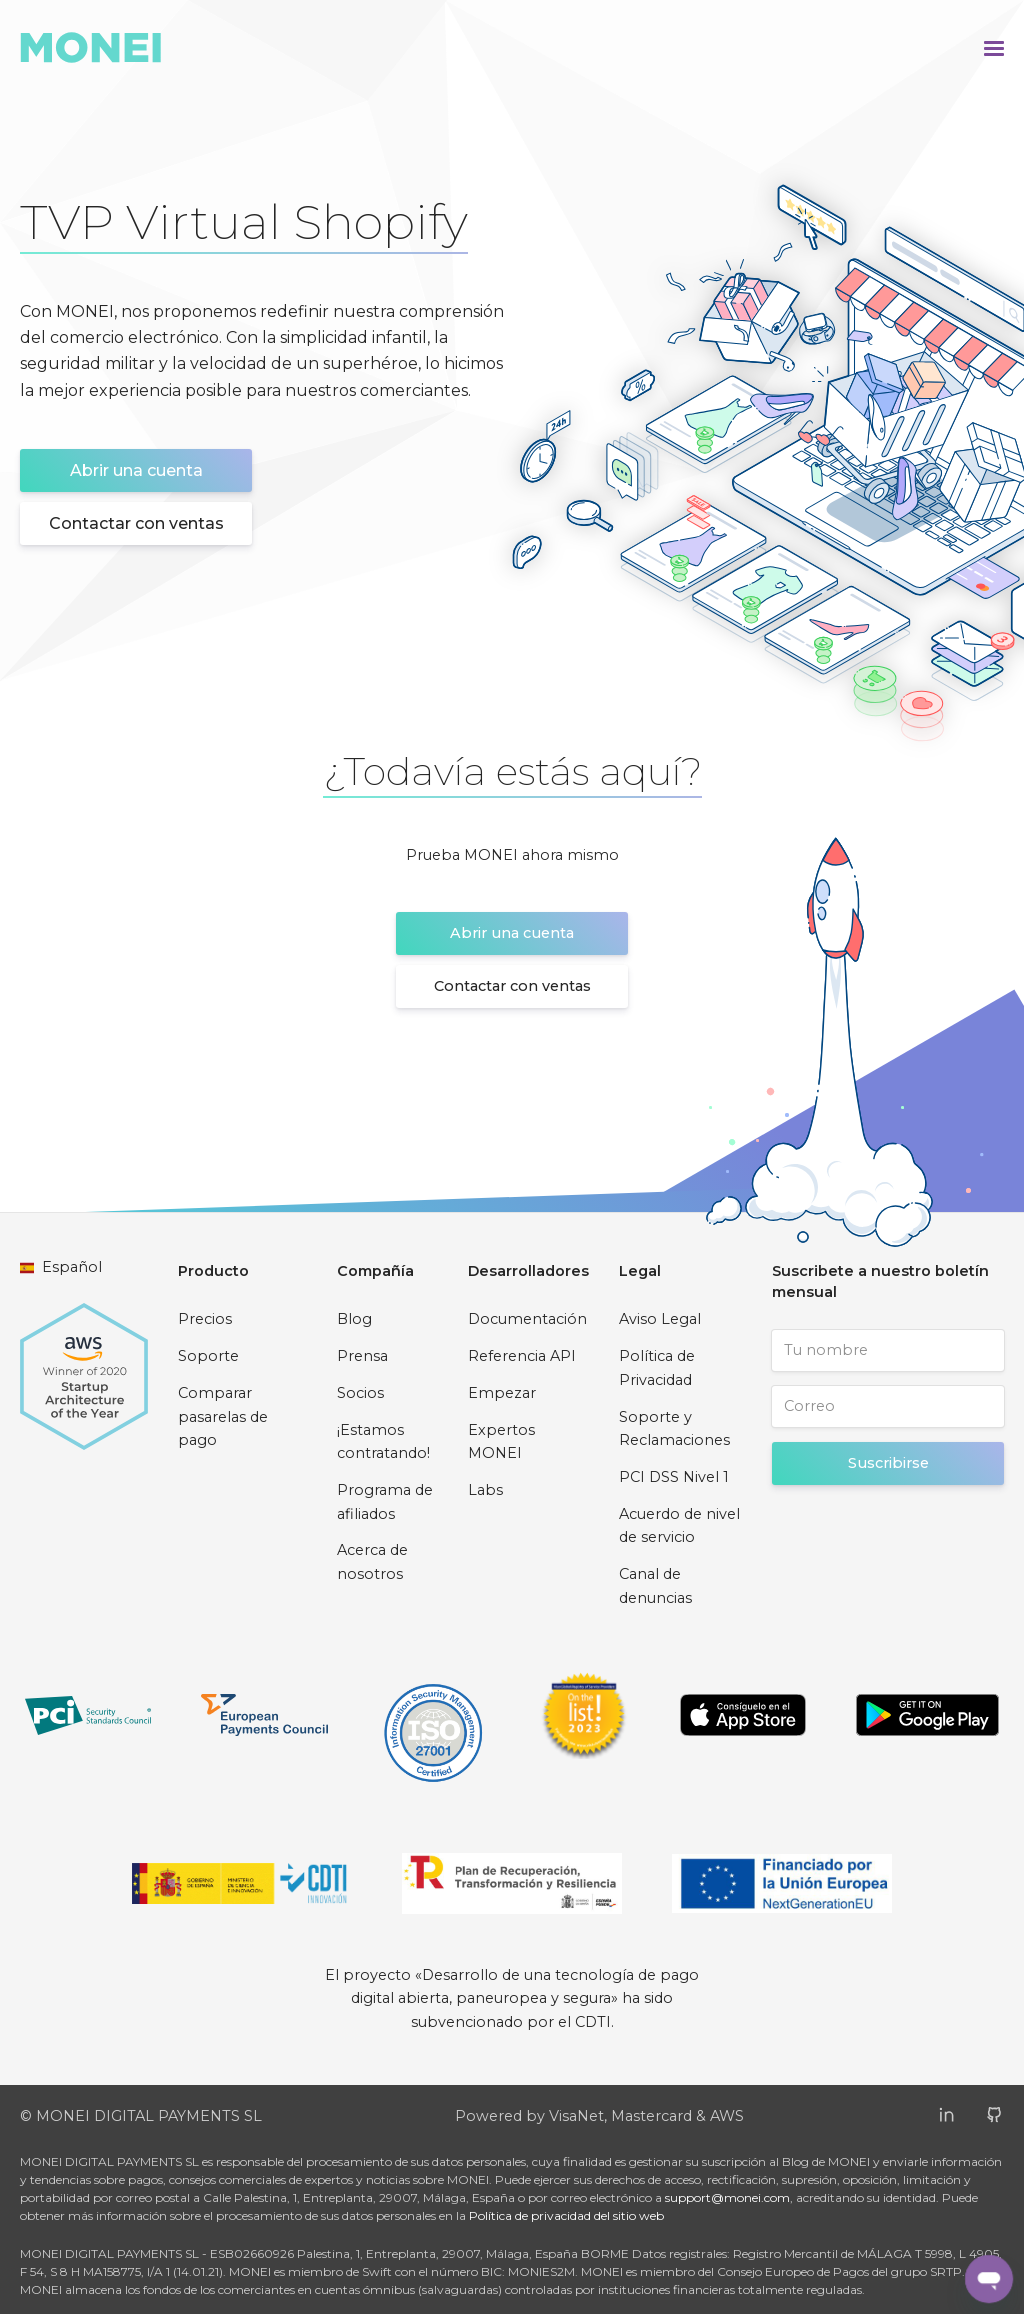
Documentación (527, 1319)
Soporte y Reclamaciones (674, 1429)
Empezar (502, 1393)
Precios (205, 1319)
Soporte (208, 1356)
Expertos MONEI (501, 1442)
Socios (360, 1393)
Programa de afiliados (385, 1502)
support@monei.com (727, 2197)
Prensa (362, 1356)
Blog (354, 1319)
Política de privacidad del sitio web (566, 2215)
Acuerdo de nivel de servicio (679, 1526)
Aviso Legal (660, 1319)
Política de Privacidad (657, 1368)
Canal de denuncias (655, 1586)
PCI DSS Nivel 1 (674, 1477)
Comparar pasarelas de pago (223, 1416)
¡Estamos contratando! (383, 1442)
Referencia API (522, 1356)
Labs (485, 1490)
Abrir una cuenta (136, 470)
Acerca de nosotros (372, 1562)
